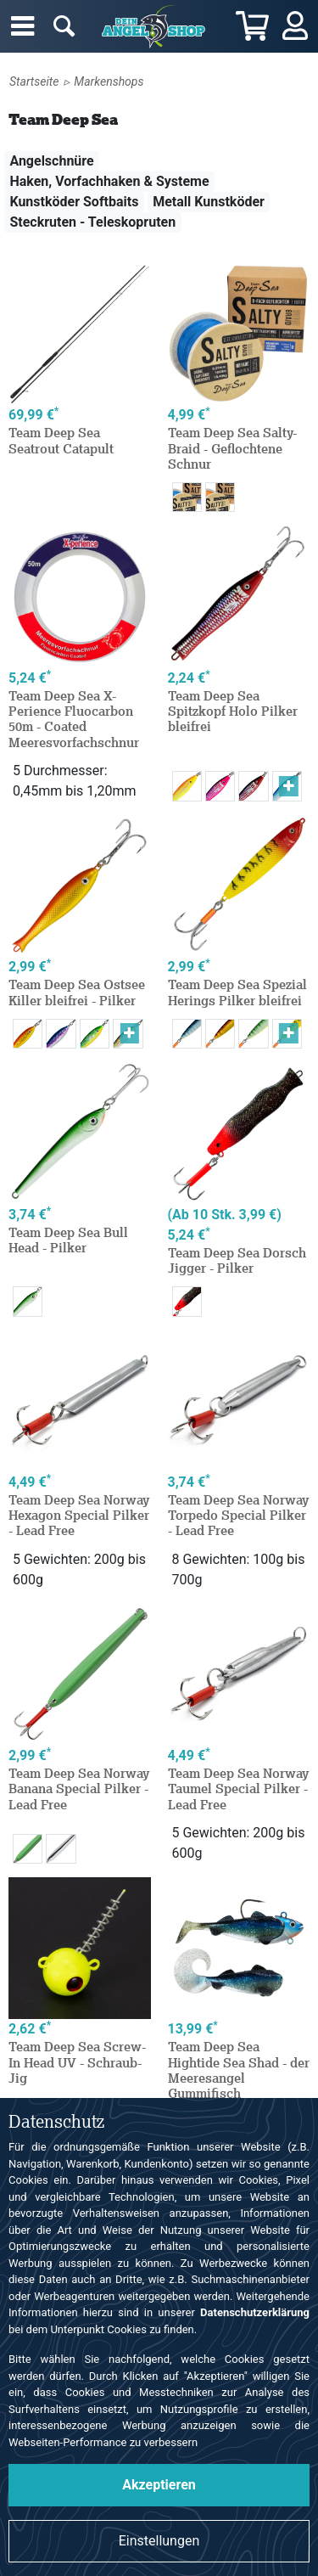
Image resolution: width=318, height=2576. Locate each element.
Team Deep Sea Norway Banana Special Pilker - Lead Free (78, 1788)
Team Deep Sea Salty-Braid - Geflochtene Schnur (232, 448)
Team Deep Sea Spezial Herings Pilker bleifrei (237, 992)
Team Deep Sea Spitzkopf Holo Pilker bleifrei (233, 711)
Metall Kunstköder (209, 202)
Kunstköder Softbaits (73, 202)
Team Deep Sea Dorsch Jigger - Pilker (237, 1260)
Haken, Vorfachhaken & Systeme (109, 181)
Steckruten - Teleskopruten (92, 222)
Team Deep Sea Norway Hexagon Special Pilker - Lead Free (78, 1515)
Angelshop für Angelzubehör (156, 26)
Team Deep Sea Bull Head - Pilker (68, 1240)
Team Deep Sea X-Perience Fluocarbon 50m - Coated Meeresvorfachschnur (73, 719)
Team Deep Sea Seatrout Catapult (61, 440)
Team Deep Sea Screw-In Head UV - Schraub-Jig (77, 2062)
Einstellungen (159, 2541)
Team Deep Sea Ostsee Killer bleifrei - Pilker (76, 992)
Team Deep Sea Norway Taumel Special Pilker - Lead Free (238, 1788)
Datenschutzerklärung (255, 2312)
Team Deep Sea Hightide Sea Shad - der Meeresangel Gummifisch (239, 2070)
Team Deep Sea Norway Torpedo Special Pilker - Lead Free (238, 1515)
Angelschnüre (51, 161)
